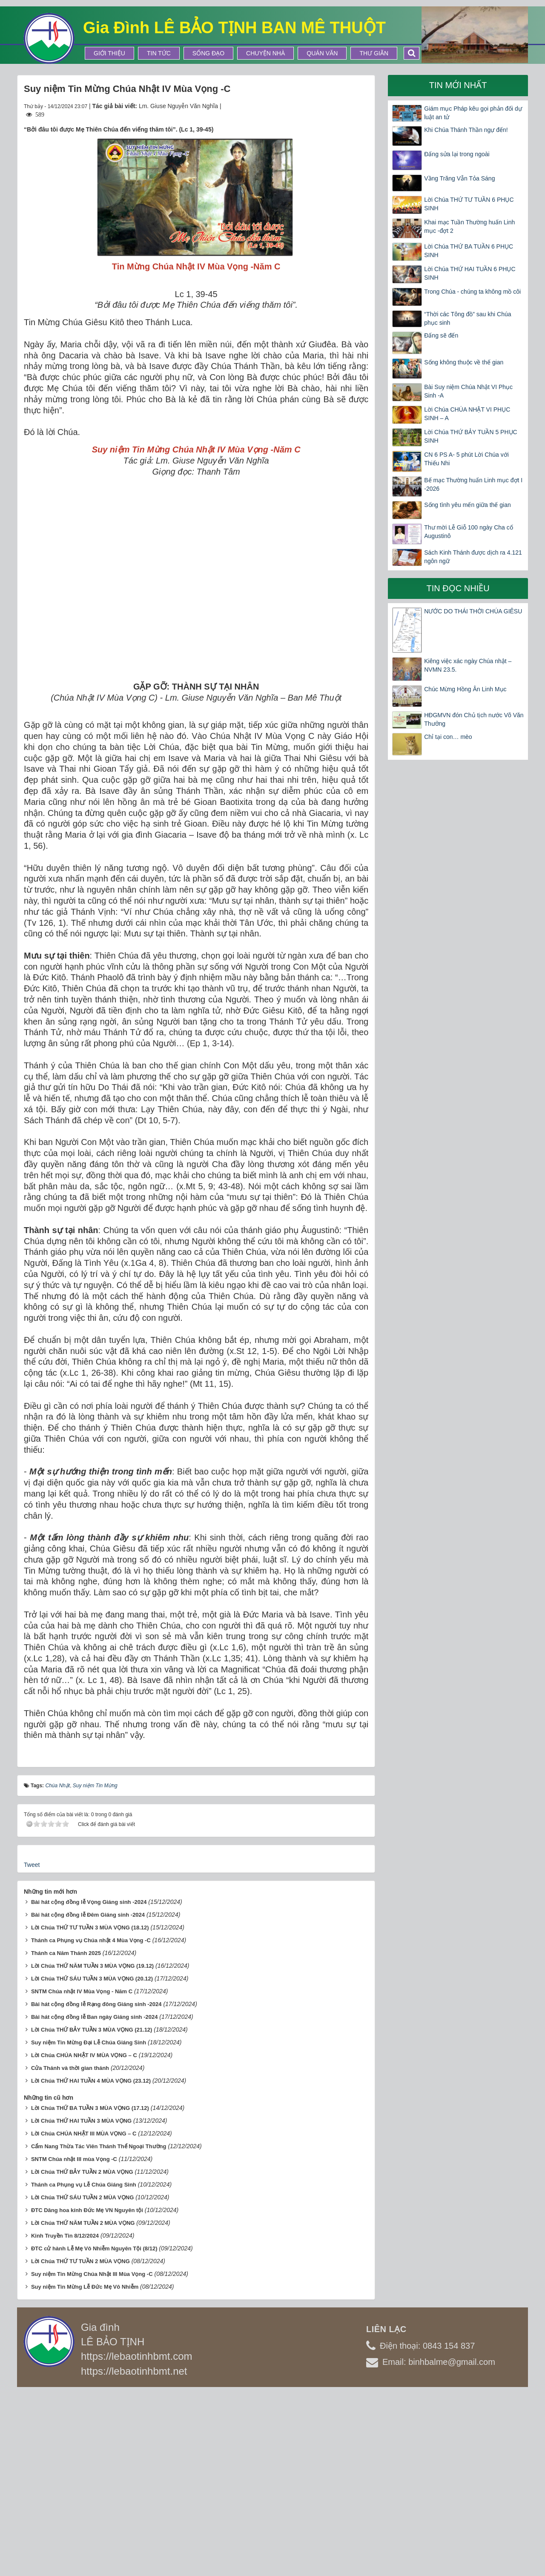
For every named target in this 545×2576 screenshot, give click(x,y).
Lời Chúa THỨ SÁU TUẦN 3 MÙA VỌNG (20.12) (92, 2160)
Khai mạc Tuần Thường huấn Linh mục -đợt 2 (469, 226)
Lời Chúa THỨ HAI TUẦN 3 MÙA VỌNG (81, 2302)
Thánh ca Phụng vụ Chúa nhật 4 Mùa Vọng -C (91, 2122)
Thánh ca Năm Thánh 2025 (66, 2135)
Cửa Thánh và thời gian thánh (70, 2250)
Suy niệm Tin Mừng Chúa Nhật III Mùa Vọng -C (92, 2456)
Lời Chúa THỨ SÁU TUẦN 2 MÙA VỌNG (82, 2379)
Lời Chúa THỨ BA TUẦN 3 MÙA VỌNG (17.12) (90, 2290)
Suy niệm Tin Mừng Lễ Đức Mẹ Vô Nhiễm (84, 2468)
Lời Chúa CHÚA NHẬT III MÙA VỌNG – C (83, 2315)
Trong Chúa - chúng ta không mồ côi (472, 291)
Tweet (32, 2046)
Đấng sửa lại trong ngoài (456, 154)
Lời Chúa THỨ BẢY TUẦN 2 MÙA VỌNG (82, 2353)
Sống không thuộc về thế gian (463, 362)
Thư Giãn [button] (373, 53)
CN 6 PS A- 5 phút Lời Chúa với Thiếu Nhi (466, 459)
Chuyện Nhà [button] (265, 53)
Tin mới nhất (458, 85)
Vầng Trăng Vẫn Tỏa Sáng (459, 178)
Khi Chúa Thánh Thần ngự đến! (466, 129)
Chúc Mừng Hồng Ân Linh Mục (465, 689)
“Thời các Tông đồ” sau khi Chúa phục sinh (467, 318)
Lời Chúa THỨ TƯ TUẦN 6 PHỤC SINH (468, 204)
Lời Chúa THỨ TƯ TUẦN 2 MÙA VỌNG (80, 2443)
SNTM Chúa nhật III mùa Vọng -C (74, 2341)
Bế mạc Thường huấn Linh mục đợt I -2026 (473, 484)
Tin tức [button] (159, 53)
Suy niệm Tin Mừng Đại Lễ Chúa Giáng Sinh (88, 2224)
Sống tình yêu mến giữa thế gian (467, 504)
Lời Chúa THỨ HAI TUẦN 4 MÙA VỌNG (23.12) (91, 2262)
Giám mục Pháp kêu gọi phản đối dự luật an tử (473, 112)
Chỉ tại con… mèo (448, 736)
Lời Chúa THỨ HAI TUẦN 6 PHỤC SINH (469, 273)
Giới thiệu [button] (109, 53)
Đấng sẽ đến (441, 335)
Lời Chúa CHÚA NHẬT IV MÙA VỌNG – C (84, 2237)
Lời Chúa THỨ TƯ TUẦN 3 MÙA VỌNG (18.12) (90, 2109)
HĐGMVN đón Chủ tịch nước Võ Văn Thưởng (473, 719)
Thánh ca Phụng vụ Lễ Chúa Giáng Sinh (83, 2366)
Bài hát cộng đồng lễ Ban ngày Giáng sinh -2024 (94, 2198)
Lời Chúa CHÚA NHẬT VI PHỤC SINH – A (467, 413)
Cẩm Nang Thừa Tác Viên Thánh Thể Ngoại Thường (98, 2328)
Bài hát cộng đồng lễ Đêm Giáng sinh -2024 (88, 2096)
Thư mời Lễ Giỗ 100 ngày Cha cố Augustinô (468, 531)
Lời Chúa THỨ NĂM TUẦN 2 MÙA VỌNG (83, 2404)
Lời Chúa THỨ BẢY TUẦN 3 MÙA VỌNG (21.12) (91, 2211)
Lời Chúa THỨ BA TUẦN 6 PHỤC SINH (468, 250)
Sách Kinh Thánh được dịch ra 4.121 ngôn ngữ (473, 556)
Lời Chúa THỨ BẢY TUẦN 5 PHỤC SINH (470, 436)
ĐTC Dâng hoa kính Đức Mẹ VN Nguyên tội (87, 2392)
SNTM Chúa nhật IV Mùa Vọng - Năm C (81, 2173)
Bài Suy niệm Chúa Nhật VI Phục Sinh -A (468, 391)
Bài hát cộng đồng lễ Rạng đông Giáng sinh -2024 (96, 2186)
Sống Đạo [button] (208, 53)
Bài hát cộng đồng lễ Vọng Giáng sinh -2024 (89, 2084)
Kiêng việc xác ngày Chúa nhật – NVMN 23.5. (467, 665)
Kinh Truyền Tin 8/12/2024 (65, 2417)
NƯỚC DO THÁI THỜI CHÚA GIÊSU (473, 611)
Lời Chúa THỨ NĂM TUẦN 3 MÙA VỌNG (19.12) (92, 2147)
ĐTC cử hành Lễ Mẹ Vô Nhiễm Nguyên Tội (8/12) (94, 2430)
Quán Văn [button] (322, 53)
